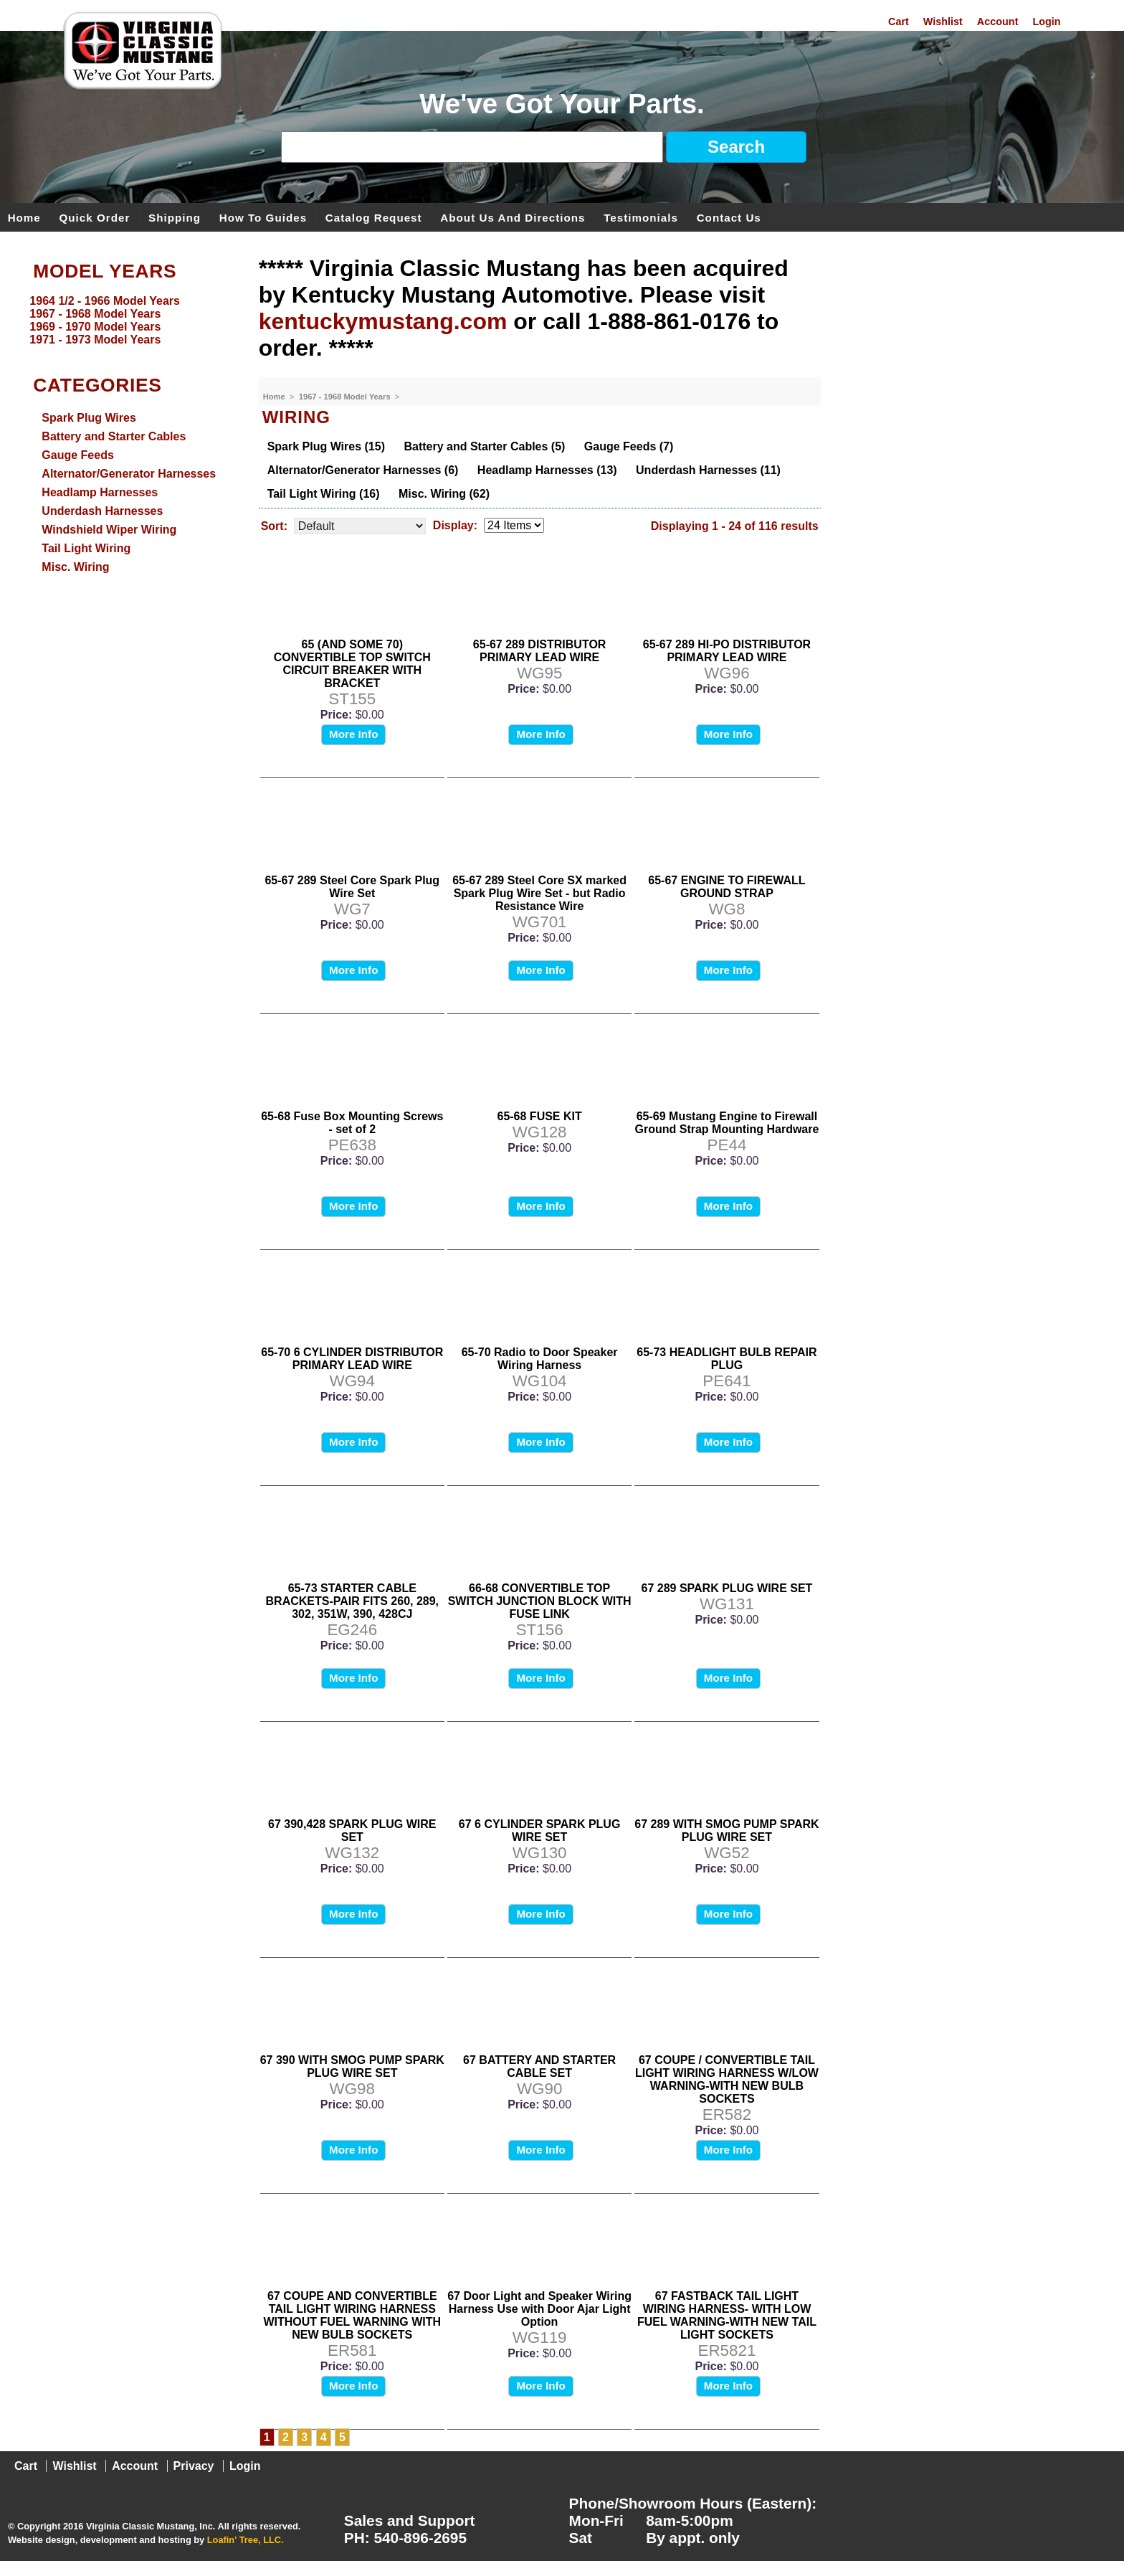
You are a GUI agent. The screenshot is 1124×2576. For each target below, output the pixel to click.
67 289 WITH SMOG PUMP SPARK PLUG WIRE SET (726, 1830)
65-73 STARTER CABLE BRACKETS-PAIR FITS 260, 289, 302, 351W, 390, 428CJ (352, 1601)
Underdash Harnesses (102, 511)
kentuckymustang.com (383, 321)
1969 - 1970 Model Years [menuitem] (95, 327)
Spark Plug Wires (88, 418)
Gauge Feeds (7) (628, 446)
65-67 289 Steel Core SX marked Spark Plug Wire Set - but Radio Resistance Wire (539, 893)
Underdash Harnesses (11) (708, 470)
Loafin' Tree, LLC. (245, 2539)
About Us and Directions (512, 217)
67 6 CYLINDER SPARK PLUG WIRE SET (540, 1830)
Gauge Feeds (77, 455)
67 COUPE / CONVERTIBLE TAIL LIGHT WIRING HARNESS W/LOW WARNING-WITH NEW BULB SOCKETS (727, 2079)
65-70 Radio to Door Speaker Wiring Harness (540, 1358)
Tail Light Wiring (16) (323, 494)
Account (998, 21)
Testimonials (641, 217)
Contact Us (729, 217)
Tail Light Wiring (86, 548)
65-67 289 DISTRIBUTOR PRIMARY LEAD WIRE (539, 650)
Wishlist (943, 21)
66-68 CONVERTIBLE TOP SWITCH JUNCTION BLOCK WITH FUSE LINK (540, 1601)
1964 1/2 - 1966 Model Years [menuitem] (104, 301)
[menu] (125, 320)
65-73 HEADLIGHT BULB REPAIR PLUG (726, 1358)
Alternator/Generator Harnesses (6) (363, 470)
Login (1046, 21)
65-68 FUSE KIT (539, 1116)
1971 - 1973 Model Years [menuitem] (95, 339)
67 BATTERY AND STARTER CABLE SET (539, 2066)
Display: (455, 525)
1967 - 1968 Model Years (346, 396)
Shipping (174, 217)
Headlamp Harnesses (100, 492)
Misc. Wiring (75, 567)
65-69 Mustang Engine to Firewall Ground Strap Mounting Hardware (727, 1122)
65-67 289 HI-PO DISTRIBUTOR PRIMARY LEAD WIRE (727, 650)
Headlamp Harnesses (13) (547, 470)
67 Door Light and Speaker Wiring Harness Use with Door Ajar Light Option (539, 2309)
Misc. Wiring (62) (444, 494)
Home (24, 217)
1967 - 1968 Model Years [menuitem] (95, 314)
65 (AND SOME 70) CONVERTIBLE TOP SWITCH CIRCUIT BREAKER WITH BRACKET (352, 663)
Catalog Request (373, 217)
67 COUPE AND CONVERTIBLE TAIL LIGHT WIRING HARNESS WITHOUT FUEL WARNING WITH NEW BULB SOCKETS (352, 2315)
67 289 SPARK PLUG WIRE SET (727, 1588)
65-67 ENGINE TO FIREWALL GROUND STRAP (726, 886)
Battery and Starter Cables (114, 436)
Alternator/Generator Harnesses (129, 474)
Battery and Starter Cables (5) (484, 446)
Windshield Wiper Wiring (109, 530)
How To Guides (263, 217)
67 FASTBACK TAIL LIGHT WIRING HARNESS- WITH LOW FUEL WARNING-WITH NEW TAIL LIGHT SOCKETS (726, 2315)
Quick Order (94, 217)
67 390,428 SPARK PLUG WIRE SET (352, 1830)
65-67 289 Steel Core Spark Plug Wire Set (352, 886)
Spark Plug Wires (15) (326, 446)
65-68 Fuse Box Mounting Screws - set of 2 (352, 1122)
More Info (353, 734)
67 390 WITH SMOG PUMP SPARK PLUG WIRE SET (352, 2066)
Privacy (193, 2466)
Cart (898, 21)
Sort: (274, 526)
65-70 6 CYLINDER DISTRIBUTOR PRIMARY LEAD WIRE (352, 1358)
